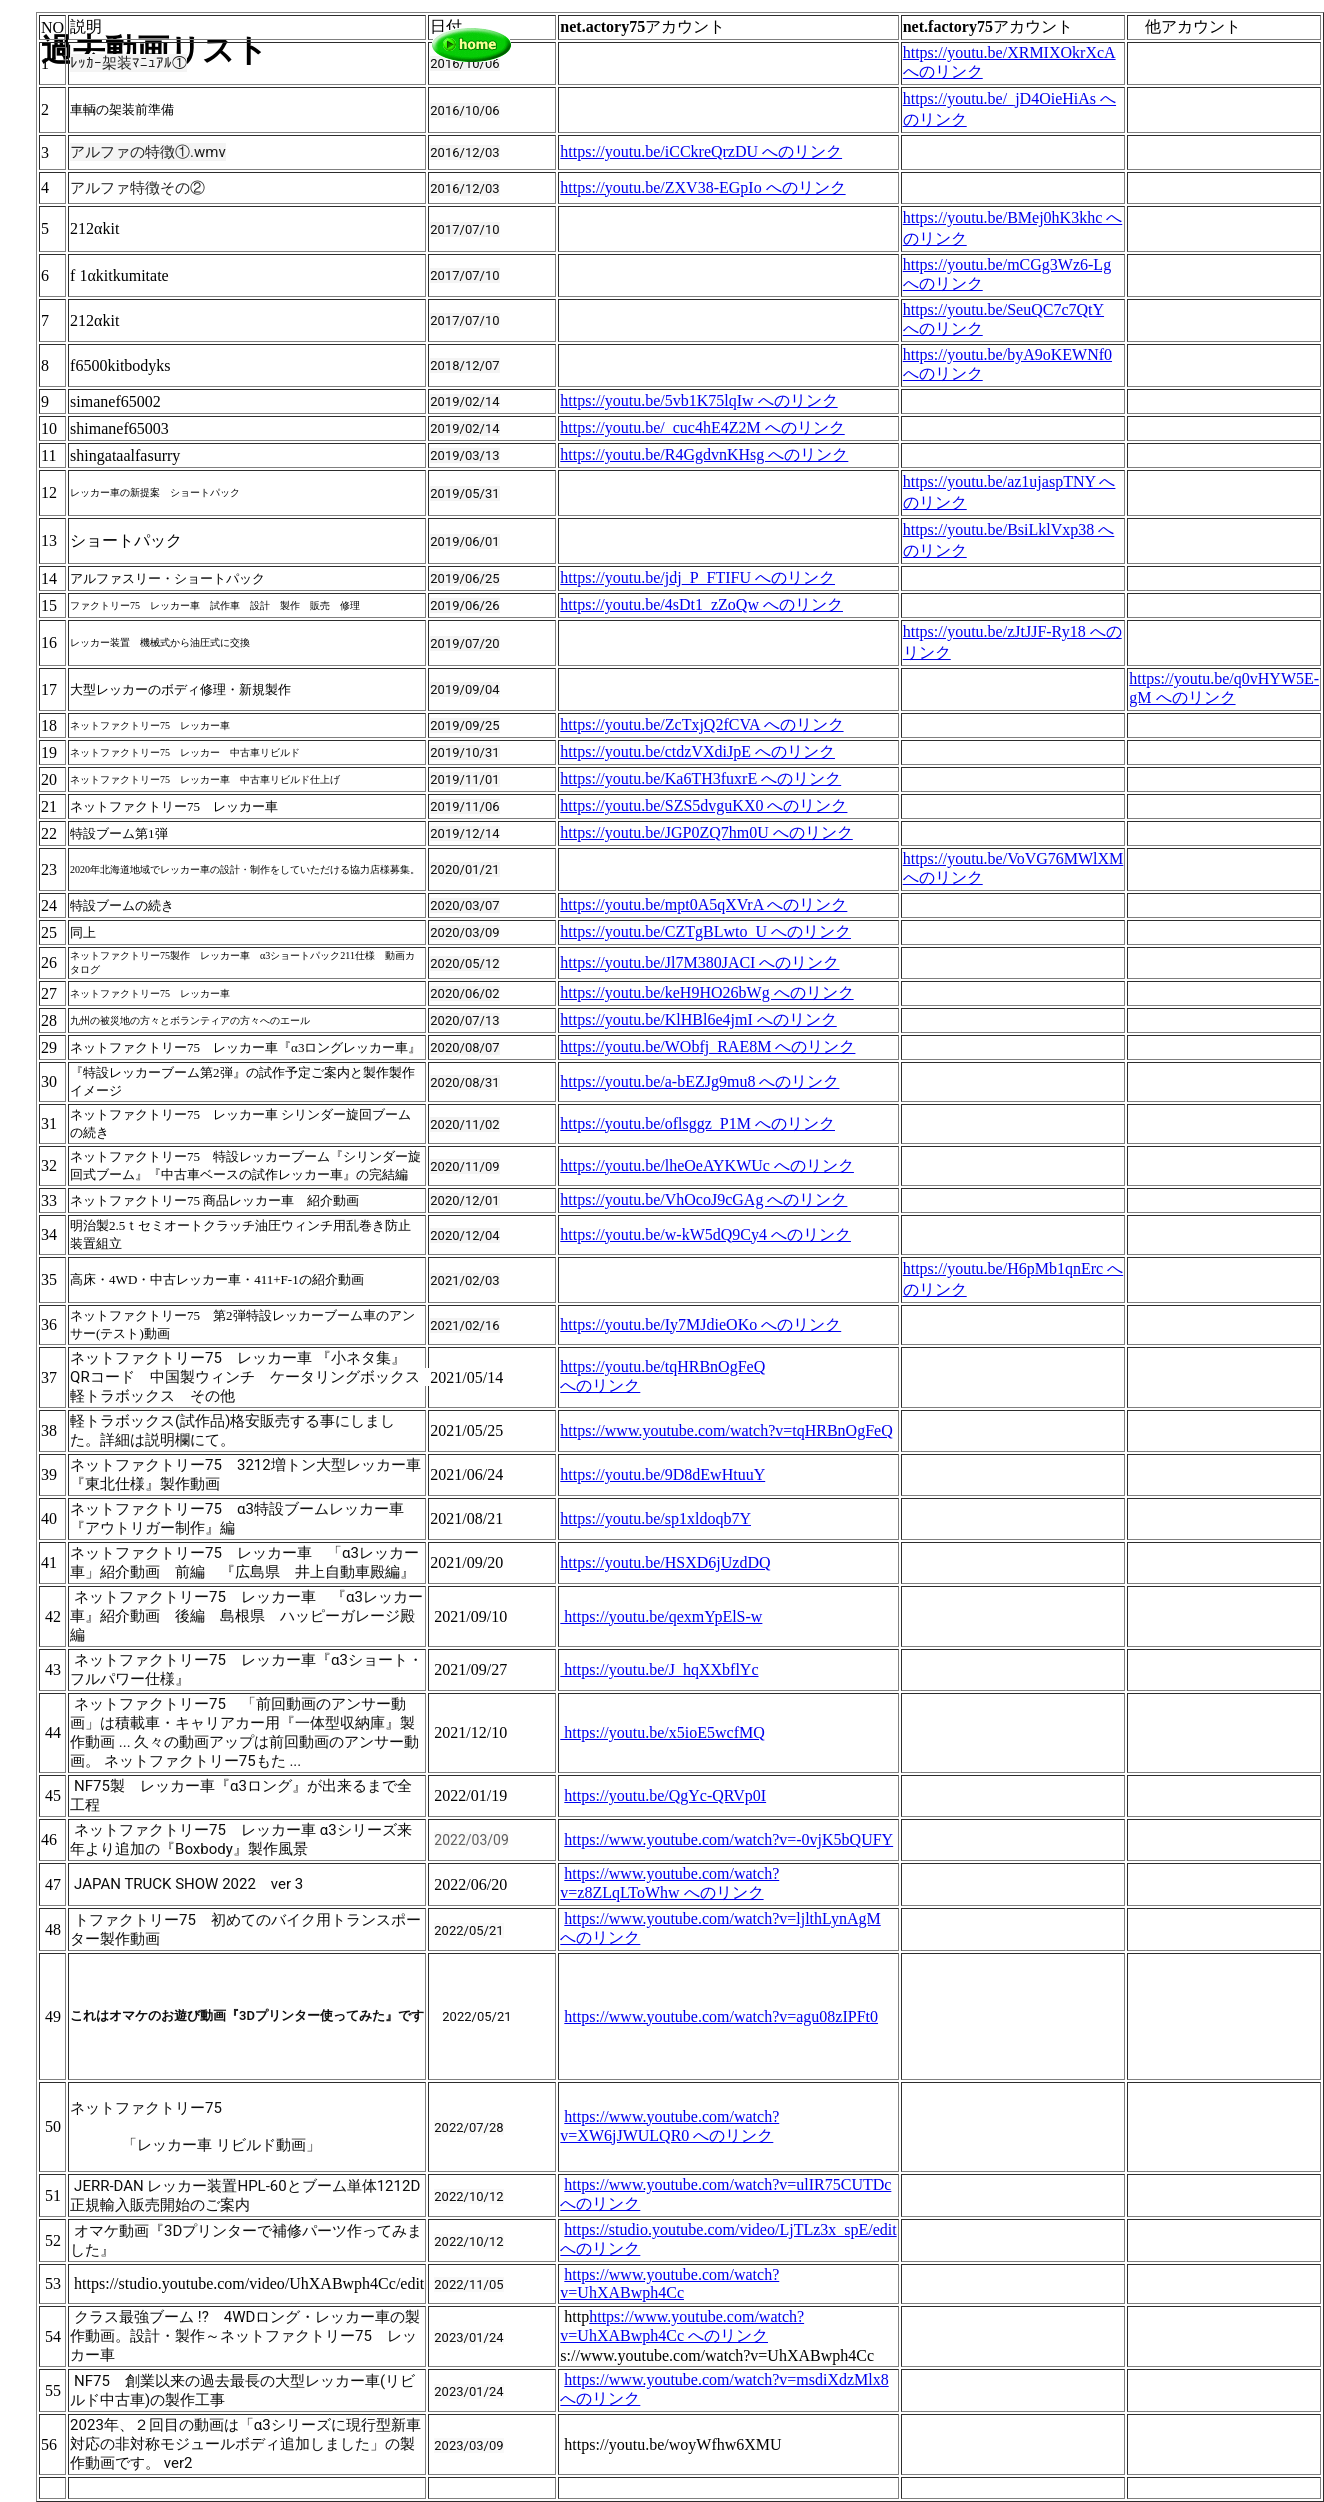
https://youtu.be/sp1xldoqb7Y (655, 1518)
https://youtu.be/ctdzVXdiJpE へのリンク (697, 751)
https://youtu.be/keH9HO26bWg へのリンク (706, 992)
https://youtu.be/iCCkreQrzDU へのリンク (701, 151)
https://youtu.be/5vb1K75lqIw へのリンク (698, 400)
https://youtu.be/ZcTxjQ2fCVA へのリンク (701, 724)
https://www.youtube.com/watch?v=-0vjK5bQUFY (728, 1839)
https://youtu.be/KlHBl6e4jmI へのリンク (698, 1019)
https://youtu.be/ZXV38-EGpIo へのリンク (702, 187)
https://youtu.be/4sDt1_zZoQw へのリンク (701, 604)
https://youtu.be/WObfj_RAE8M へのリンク (707, 1046)
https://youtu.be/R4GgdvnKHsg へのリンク (704, 454)
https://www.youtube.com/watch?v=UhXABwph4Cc (669, 2283)
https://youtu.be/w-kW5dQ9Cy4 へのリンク (705, 1234)
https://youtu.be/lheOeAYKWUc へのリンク (707, 1165)
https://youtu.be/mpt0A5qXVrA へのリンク (703, 904)
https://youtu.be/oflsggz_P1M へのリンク (697, 1123)
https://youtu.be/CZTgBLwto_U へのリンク (705, 931)
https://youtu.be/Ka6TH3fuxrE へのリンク (700, 778)
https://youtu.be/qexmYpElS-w (661, 1616)
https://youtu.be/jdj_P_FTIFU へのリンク (697, 577)
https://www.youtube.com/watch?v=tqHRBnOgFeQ (726, 1430)
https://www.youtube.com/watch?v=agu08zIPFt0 (721, 2016)
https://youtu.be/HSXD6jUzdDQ (665, 1562)
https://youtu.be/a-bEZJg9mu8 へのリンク (699, 1081)
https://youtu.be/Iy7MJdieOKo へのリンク (700, 1324)
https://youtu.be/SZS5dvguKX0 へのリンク (703, 805)
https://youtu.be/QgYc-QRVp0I (665, 1795)
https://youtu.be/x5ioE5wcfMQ (662, 1732)
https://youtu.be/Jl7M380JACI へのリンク (699, 962)
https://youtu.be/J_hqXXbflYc (659, 1669)
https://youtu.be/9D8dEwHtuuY (662, 1474)
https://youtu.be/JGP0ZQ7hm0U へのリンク (706, 832)
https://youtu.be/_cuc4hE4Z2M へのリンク (702, 427)
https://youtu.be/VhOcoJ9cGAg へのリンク (703, 1199)
